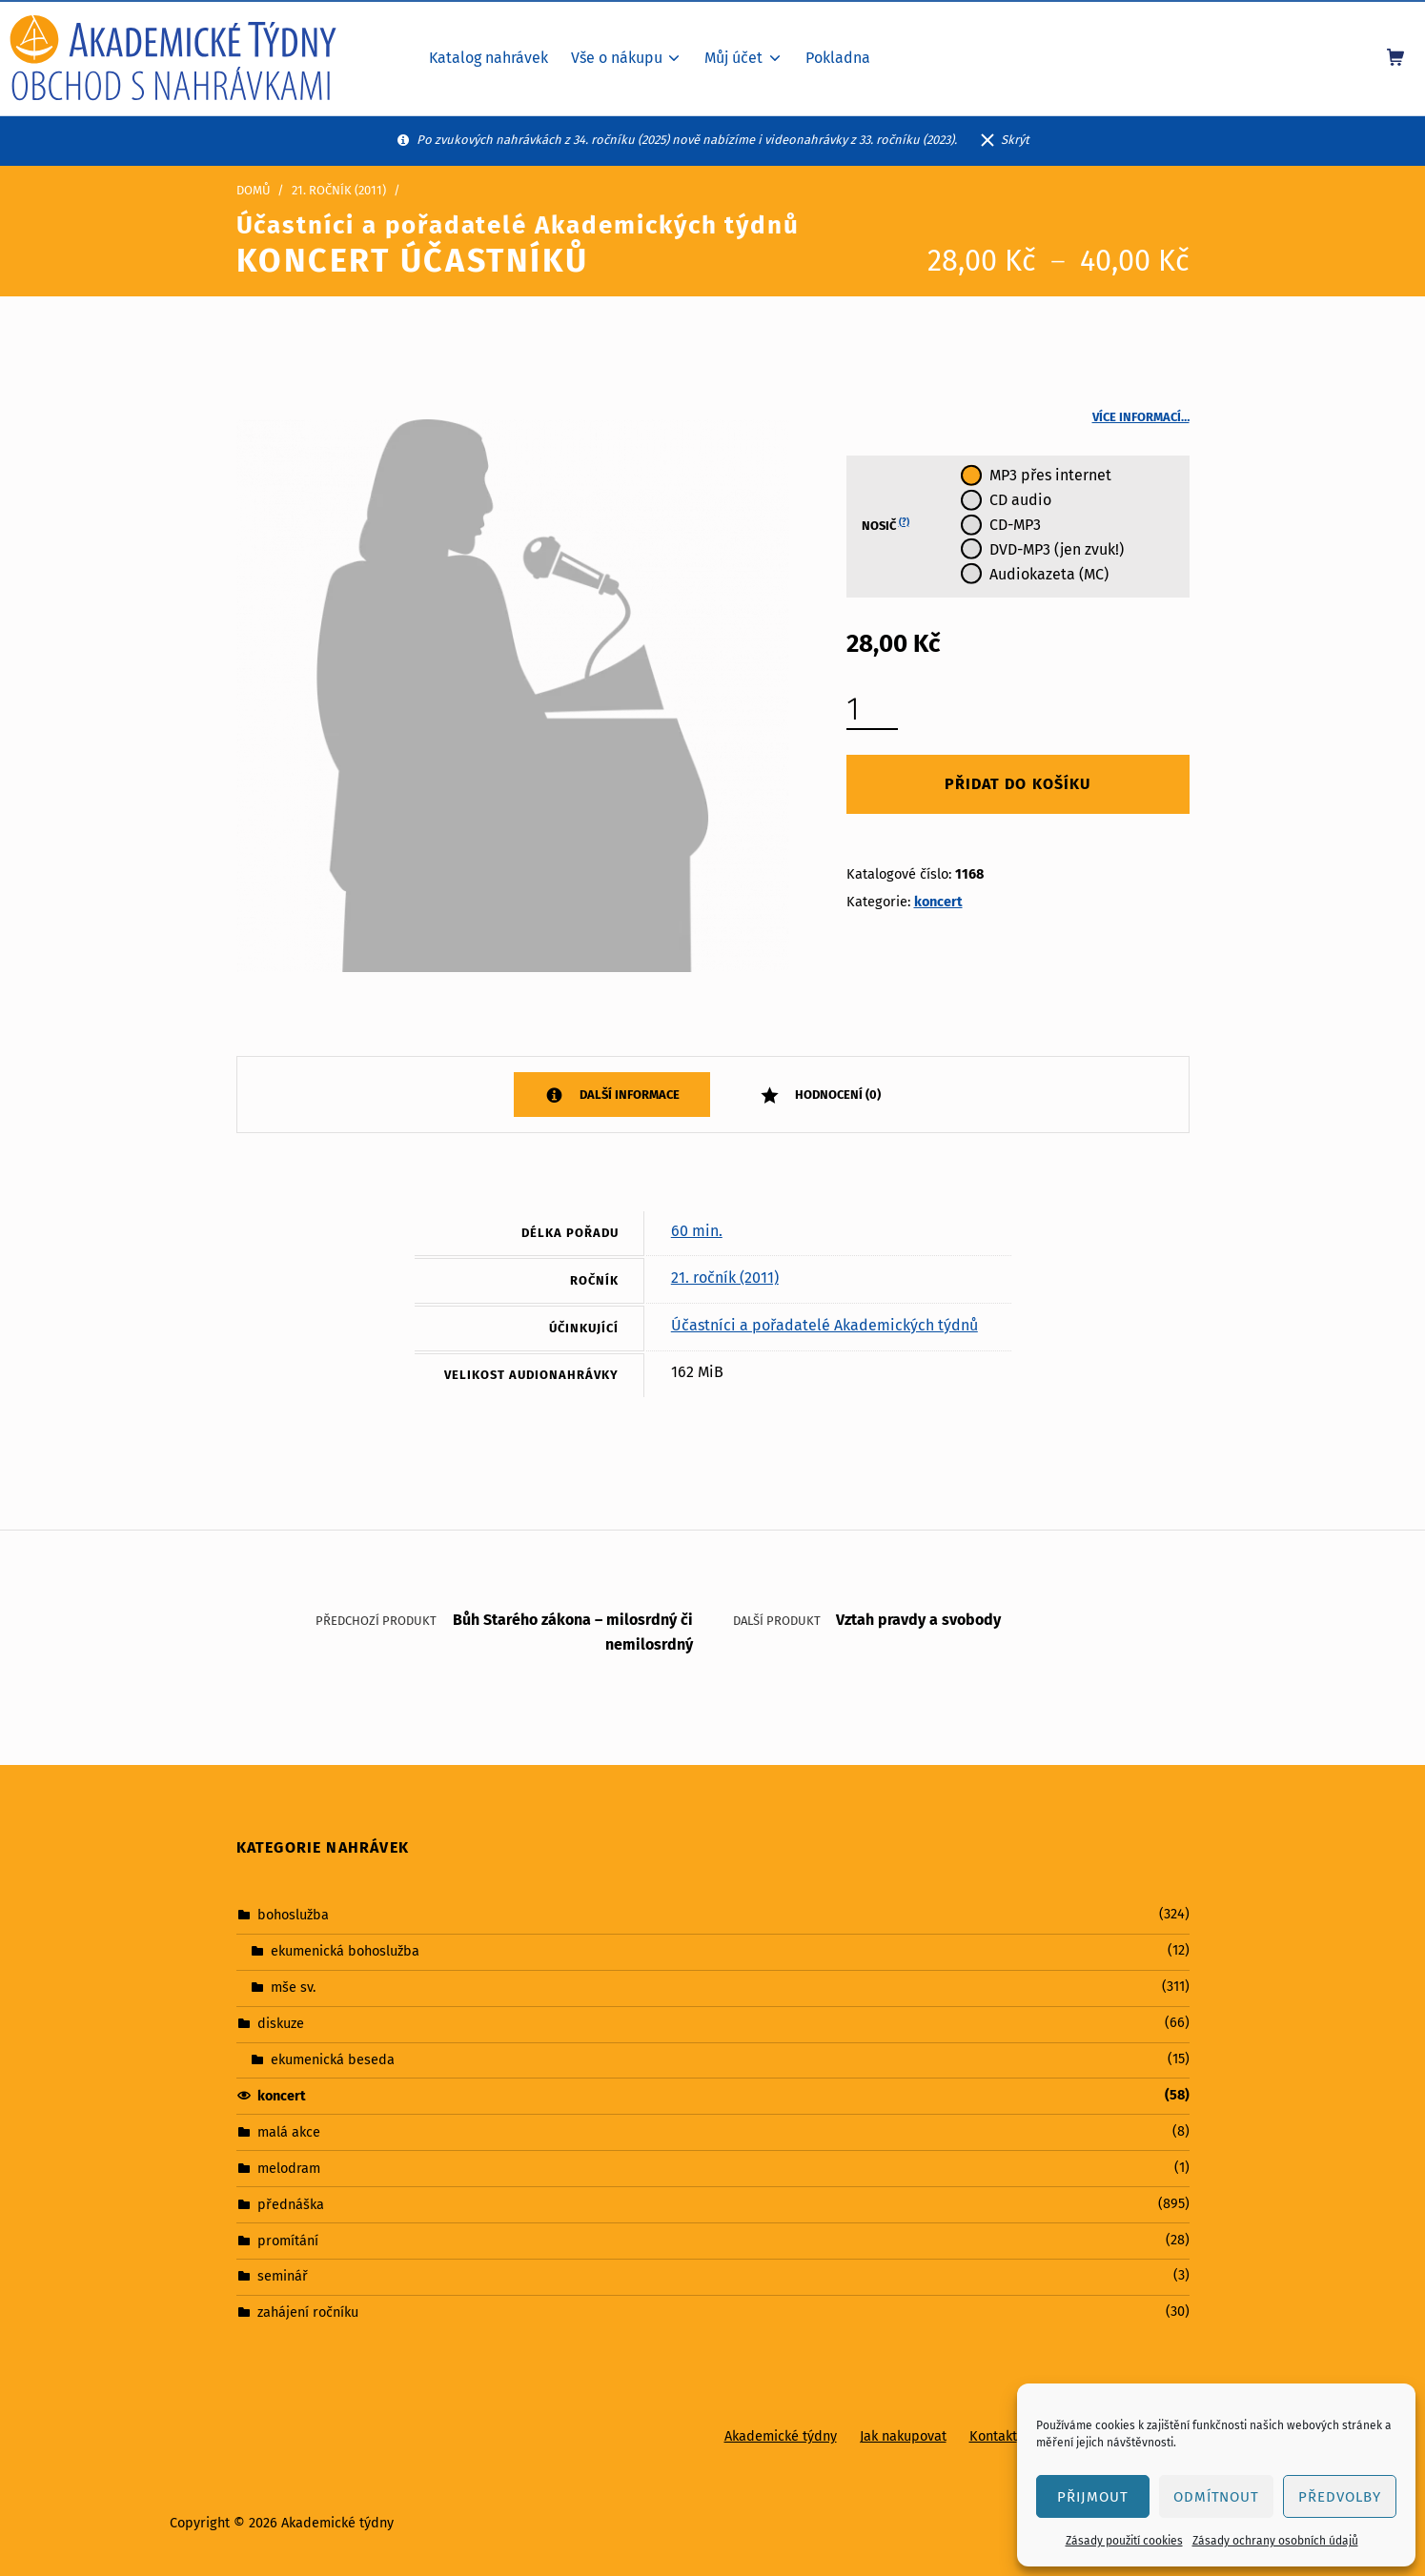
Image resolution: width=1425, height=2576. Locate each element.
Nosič (885, 525)
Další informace (628, 1094)
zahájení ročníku (307, 2312)
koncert (938, 901)
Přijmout (1093, 2496)
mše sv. (293, 1987)
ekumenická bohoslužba (345, 1950)
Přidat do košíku (1017, 784)
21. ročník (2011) (339, 190)
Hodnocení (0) (836, 1094)
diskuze (280, 2023)
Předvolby (1339, 2496)
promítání (287, 2239)
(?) (904, 522)
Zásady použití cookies (1124, 2540)
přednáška (290, 2203)
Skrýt (1015, 139)
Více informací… (1141, 417)
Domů (253, 190)
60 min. (697, 1231)
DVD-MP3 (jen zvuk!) (1056, 549)
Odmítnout (1216, 2496)
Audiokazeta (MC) (1049, 574)
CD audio (1020, 500)
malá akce (288, 2131)
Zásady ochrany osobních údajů (1275, 2540)
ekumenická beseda (333, 2059)
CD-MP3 (1015, 525)
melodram (288, 2168)
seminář (282, 2275)
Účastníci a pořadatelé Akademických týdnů (824, 1325)
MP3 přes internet (1050, 475)
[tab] (612, 1095)
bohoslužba (293, 1914)
